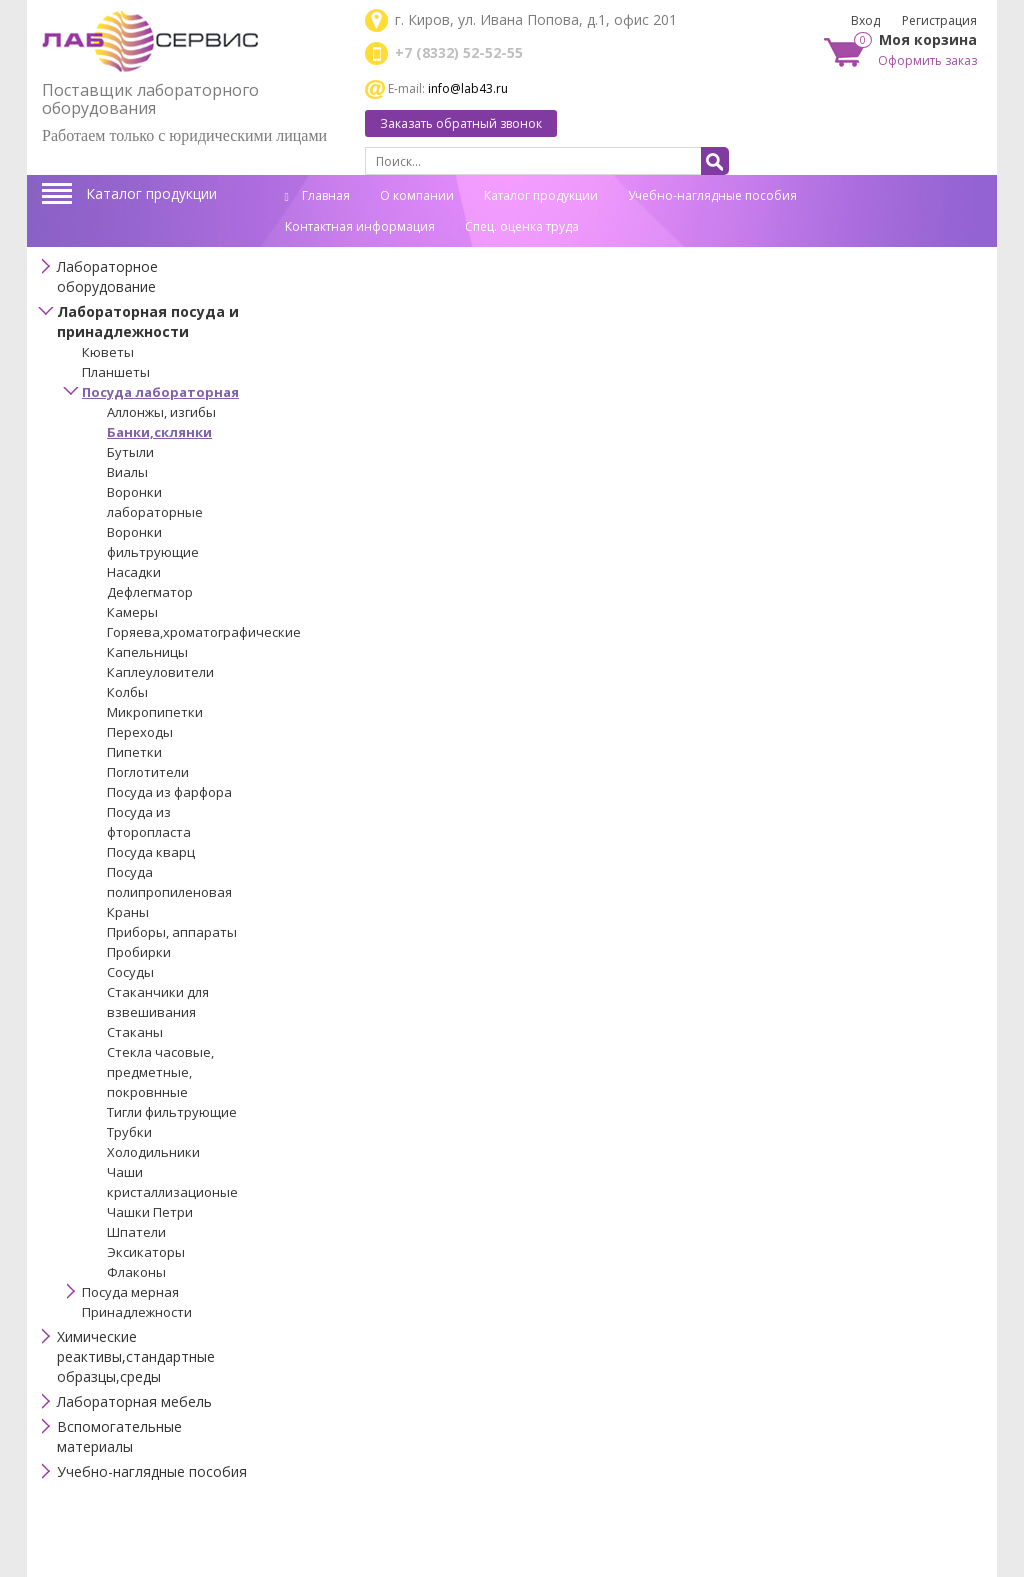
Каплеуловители (160, 672)
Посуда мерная (130, 1292)
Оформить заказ (927, 60)
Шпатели (136, 1232)
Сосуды (130, 972)
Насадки (134, 572)
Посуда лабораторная (160, 392)
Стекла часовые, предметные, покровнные (160, 1072)
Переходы (140, 732)
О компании (417, 195)
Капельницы (147, 652)
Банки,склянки (159, 432)
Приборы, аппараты (172, 932)
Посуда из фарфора (169, 792)
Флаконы (136, 1272)
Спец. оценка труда (522, 226)
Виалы (127, 472)
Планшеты (116, 372)
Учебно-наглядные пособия (712, 195)
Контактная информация (360, 226)
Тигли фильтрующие (172, 1112)
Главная (317, 195)
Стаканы (135, 1032)
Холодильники (153, 1152)
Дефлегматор (150, 592)
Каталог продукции (151, 193)
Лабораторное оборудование (107, 276)
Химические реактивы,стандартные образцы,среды (136, 1356)
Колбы (127, 692)
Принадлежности (137, 1312)
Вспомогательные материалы (119, 1436)
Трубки (129, 1132)
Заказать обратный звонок (461, 123)
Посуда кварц (151, 852)
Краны (128, 912)
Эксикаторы (146, 1252)
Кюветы (108, 352)
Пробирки (139, 952)
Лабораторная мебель (134, 1401)
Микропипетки (155, 712)
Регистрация (939, 20)
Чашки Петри (150, 1212)
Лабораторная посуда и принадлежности (148, 321)
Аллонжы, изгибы (161, 412)
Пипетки (134, 752)
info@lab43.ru (468, 88)
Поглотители (148, 772)
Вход (865, 20)
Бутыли (130, 452)
